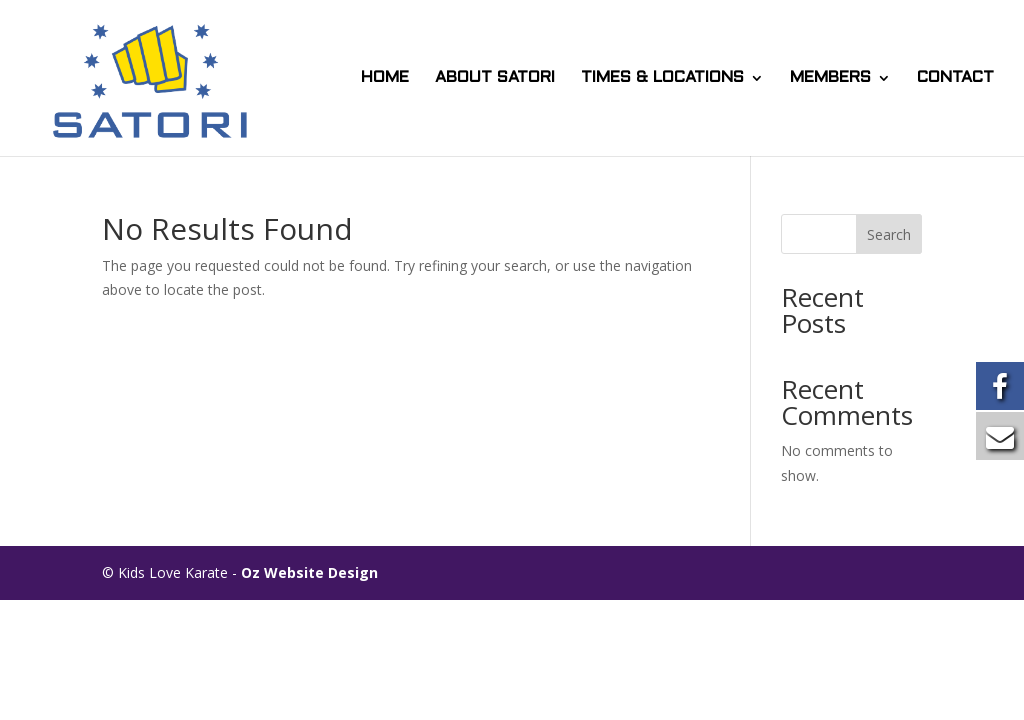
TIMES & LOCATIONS (662, 78)
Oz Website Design (309, 572)
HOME (385, 78)
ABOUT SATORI (495, 78)
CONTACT (955, 78)
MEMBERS (830, 78)
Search (889, 234)
